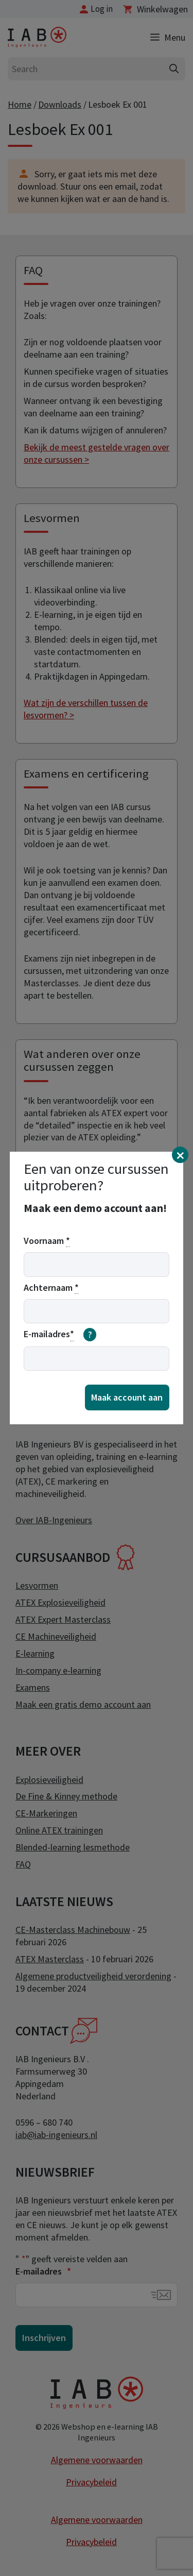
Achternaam (51, 1288)
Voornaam (47, 1241)
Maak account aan (127, 1397)
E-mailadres (60, 1334)
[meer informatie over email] (90, 1334)
